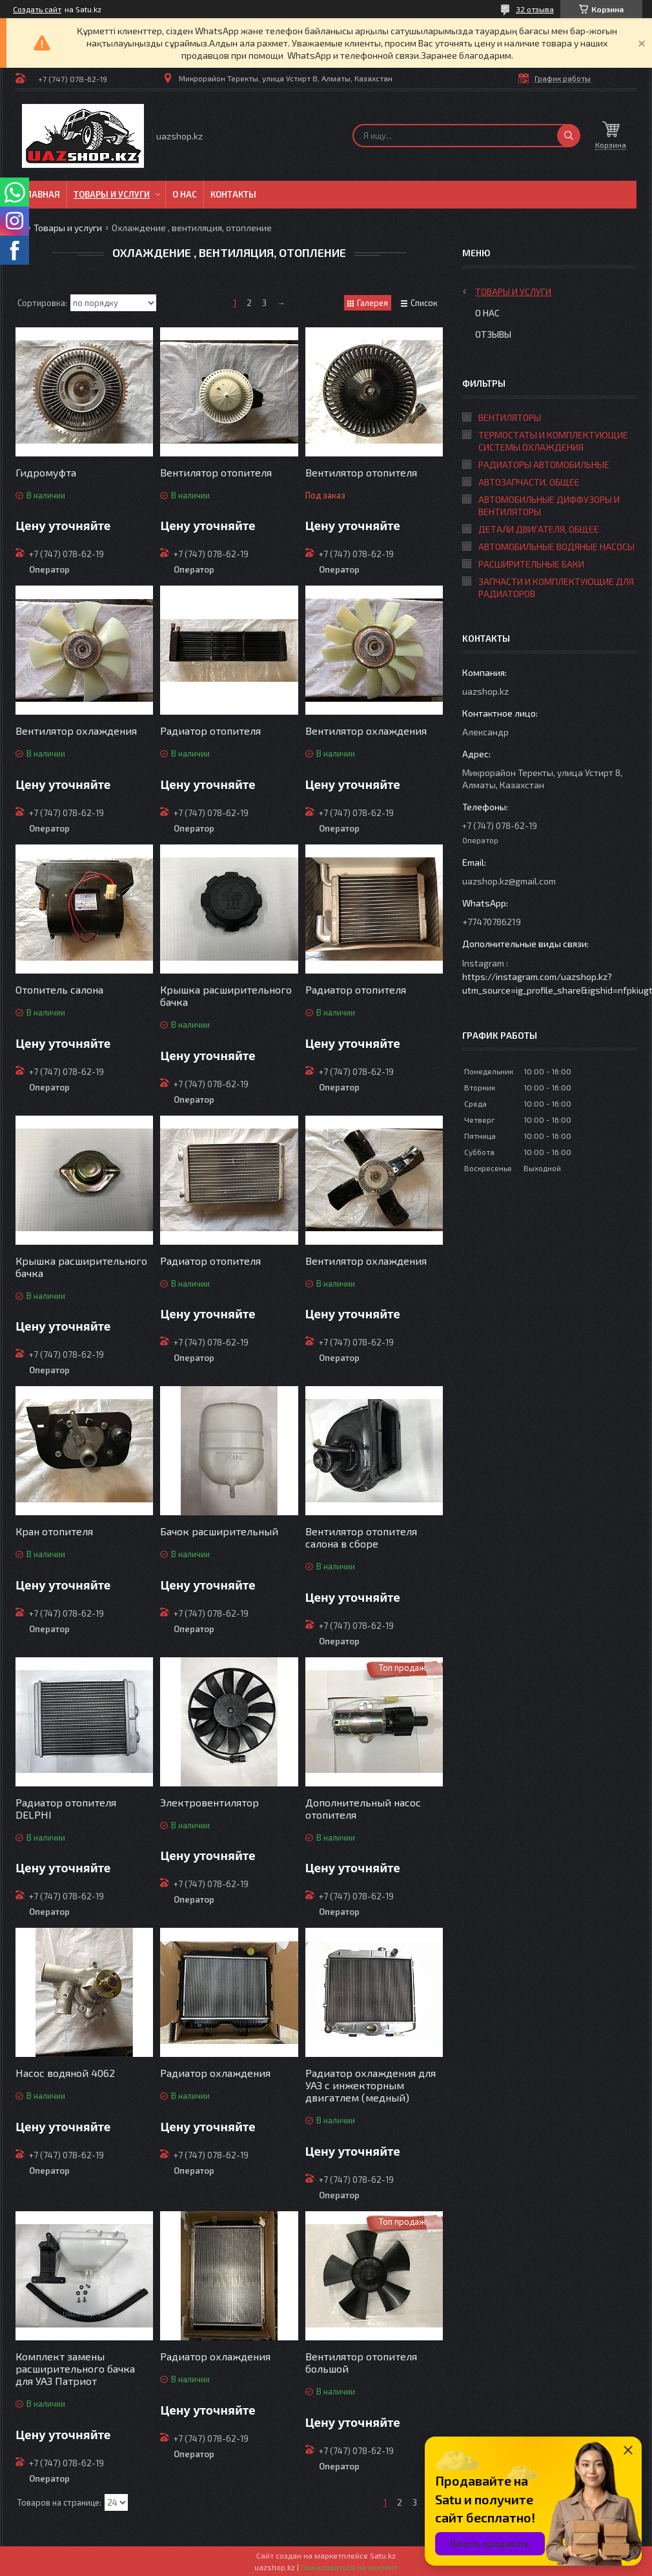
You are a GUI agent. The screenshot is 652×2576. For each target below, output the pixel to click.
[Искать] (568, 135)
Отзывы (493, 334)
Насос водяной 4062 (65, 2073)
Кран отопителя (54, 1531)
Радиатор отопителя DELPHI (65, 1808)
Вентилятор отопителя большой (361, 2362)
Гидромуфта (45, 472)
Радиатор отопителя (210, 730)
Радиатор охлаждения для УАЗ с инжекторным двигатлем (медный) (370, 2085)
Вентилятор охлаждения (76, 730)
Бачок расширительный (219, 1531)
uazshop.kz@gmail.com (509, 880)
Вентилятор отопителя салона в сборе (361, 1537)
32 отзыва (535, 9)
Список (424, 303)
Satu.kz (383, 2555)
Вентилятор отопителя (216, 472)
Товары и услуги (112, 194)
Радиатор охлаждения (215, 2073)
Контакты (233, 194)
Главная (41, 194)
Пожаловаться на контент (349, 2566)
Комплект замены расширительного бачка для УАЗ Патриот (75, 2368)
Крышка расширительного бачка (226, 995)
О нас (184, 194)
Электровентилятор (209, 1802)
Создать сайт (37, 9)
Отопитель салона (59, 989)
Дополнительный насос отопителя (363, 1808)
